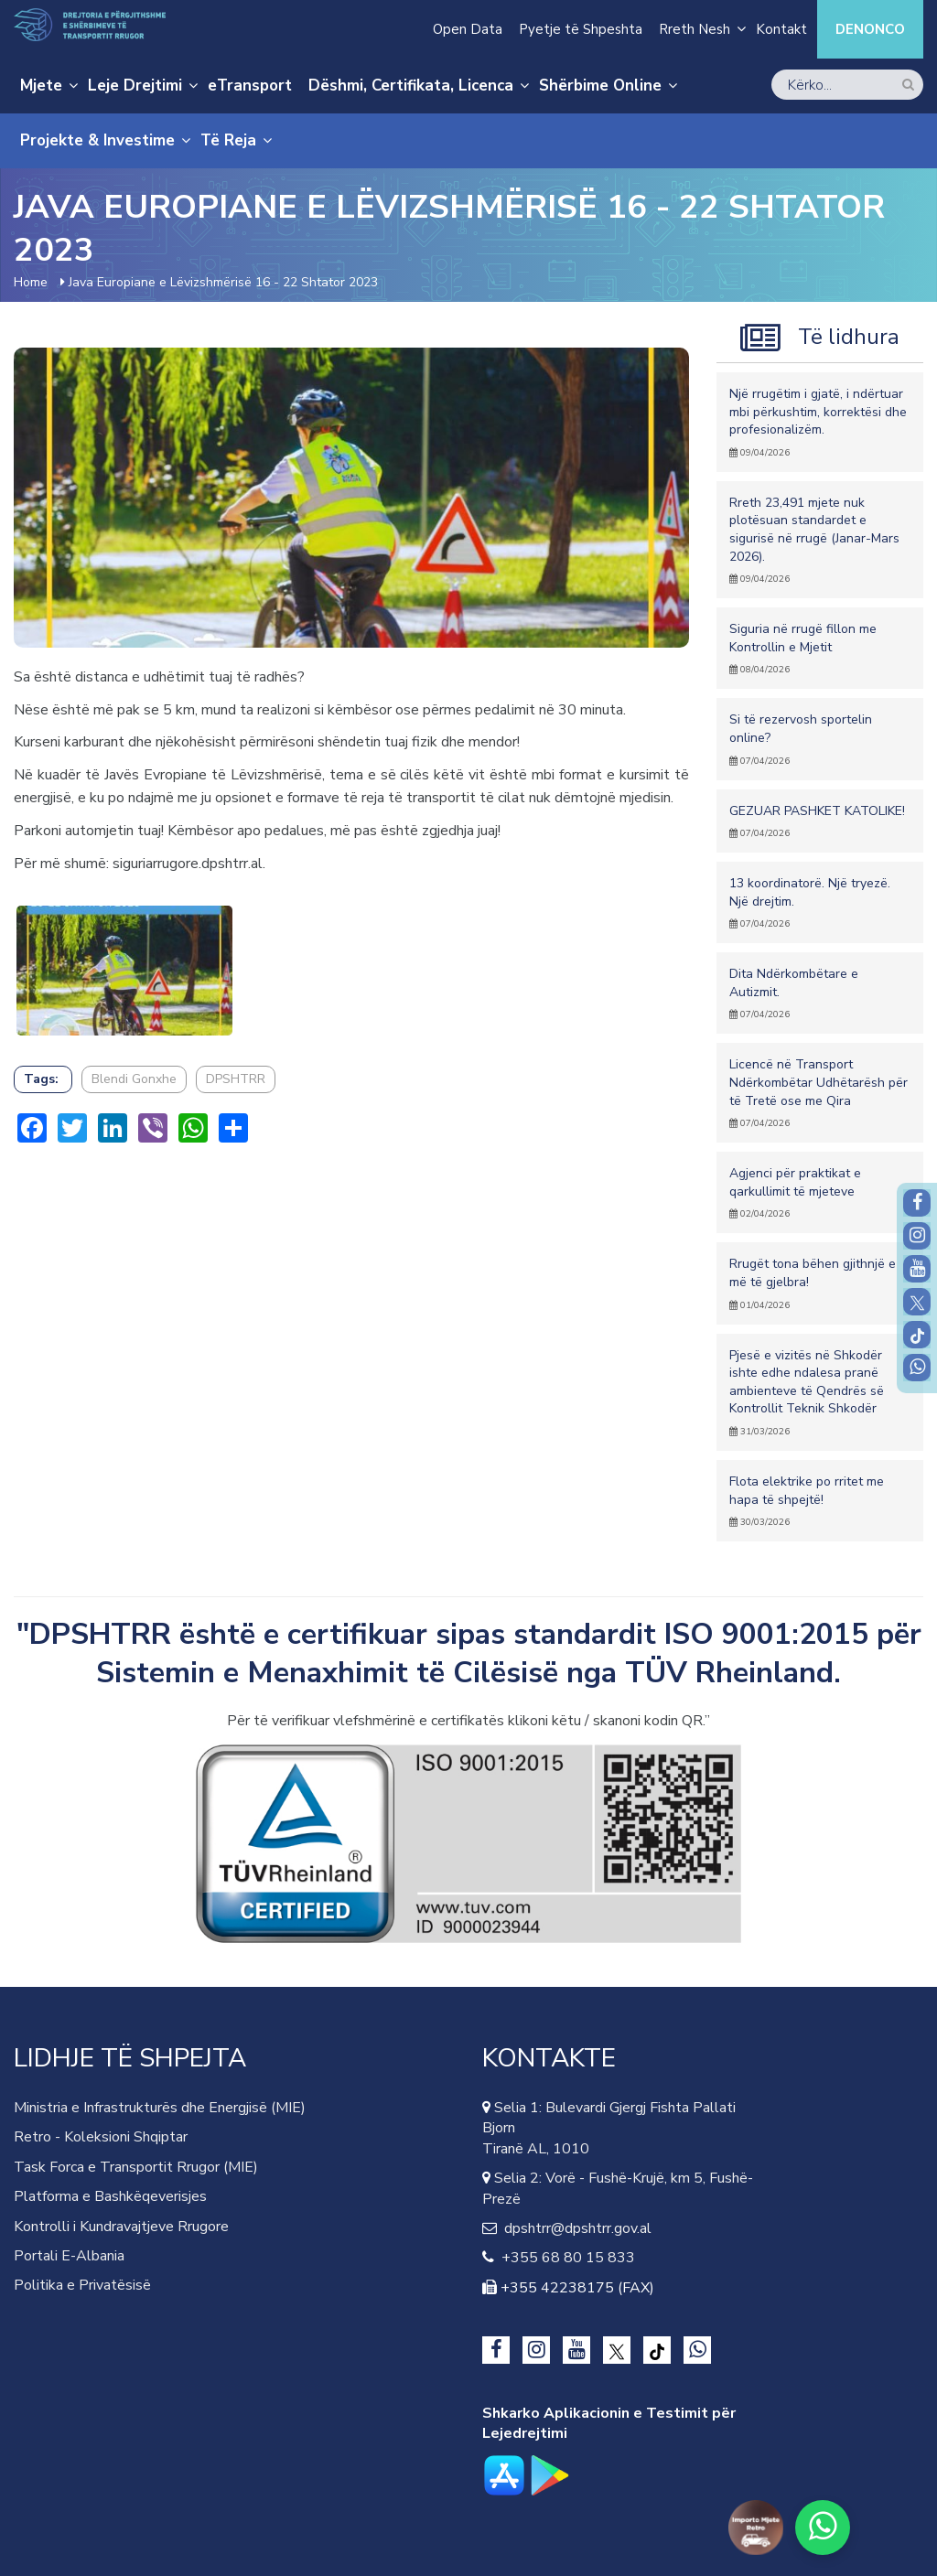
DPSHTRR (235, 1079)
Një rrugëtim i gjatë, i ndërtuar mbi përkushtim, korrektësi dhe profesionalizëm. (819, 422)
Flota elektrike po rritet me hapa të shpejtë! (819, 1501)
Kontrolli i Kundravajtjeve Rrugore (121, 2226)
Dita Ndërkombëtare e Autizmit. (819, 993)
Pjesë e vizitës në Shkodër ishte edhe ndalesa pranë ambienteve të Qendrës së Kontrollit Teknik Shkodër (819, 1392)
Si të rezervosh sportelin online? (819, 739)
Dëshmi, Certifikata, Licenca (410, 85)
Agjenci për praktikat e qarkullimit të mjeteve (819, 1192)
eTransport (250, 85)
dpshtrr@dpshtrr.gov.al (574, 2228)
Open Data (467, 29)
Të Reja (228, 140)
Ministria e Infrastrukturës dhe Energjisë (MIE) (160, 2108)
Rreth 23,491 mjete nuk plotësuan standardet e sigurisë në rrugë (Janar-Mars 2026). (819, 539)
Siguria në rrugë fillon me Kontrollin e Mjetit (819, 648)
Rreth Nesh (694, 29)
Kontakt (781, 29)
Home (31, 282)
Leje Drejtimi (135, 85)
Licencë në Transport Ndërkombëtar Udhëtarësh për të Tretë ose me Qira (819, 1093)
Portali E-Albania (69, 2256)
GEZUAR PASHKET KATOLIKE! (819, 821)
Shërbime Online (600, 85)
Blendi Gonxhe (134, 1079)
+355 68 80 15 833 (564, 2258)
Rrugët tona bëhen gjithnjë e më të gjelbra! (819, 1283)
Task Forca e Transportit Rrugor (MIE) (136, 2167)
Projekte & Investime (97, 140)
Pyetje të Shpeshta (580, 29)
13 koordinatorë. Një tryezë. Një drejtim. (819, 902)
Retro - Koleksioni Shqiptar (101, 2137)
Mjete (41, 85)
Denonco (870, 29)
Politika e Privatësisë (82, 2285)
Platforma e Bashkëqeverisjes (110, 2196)
